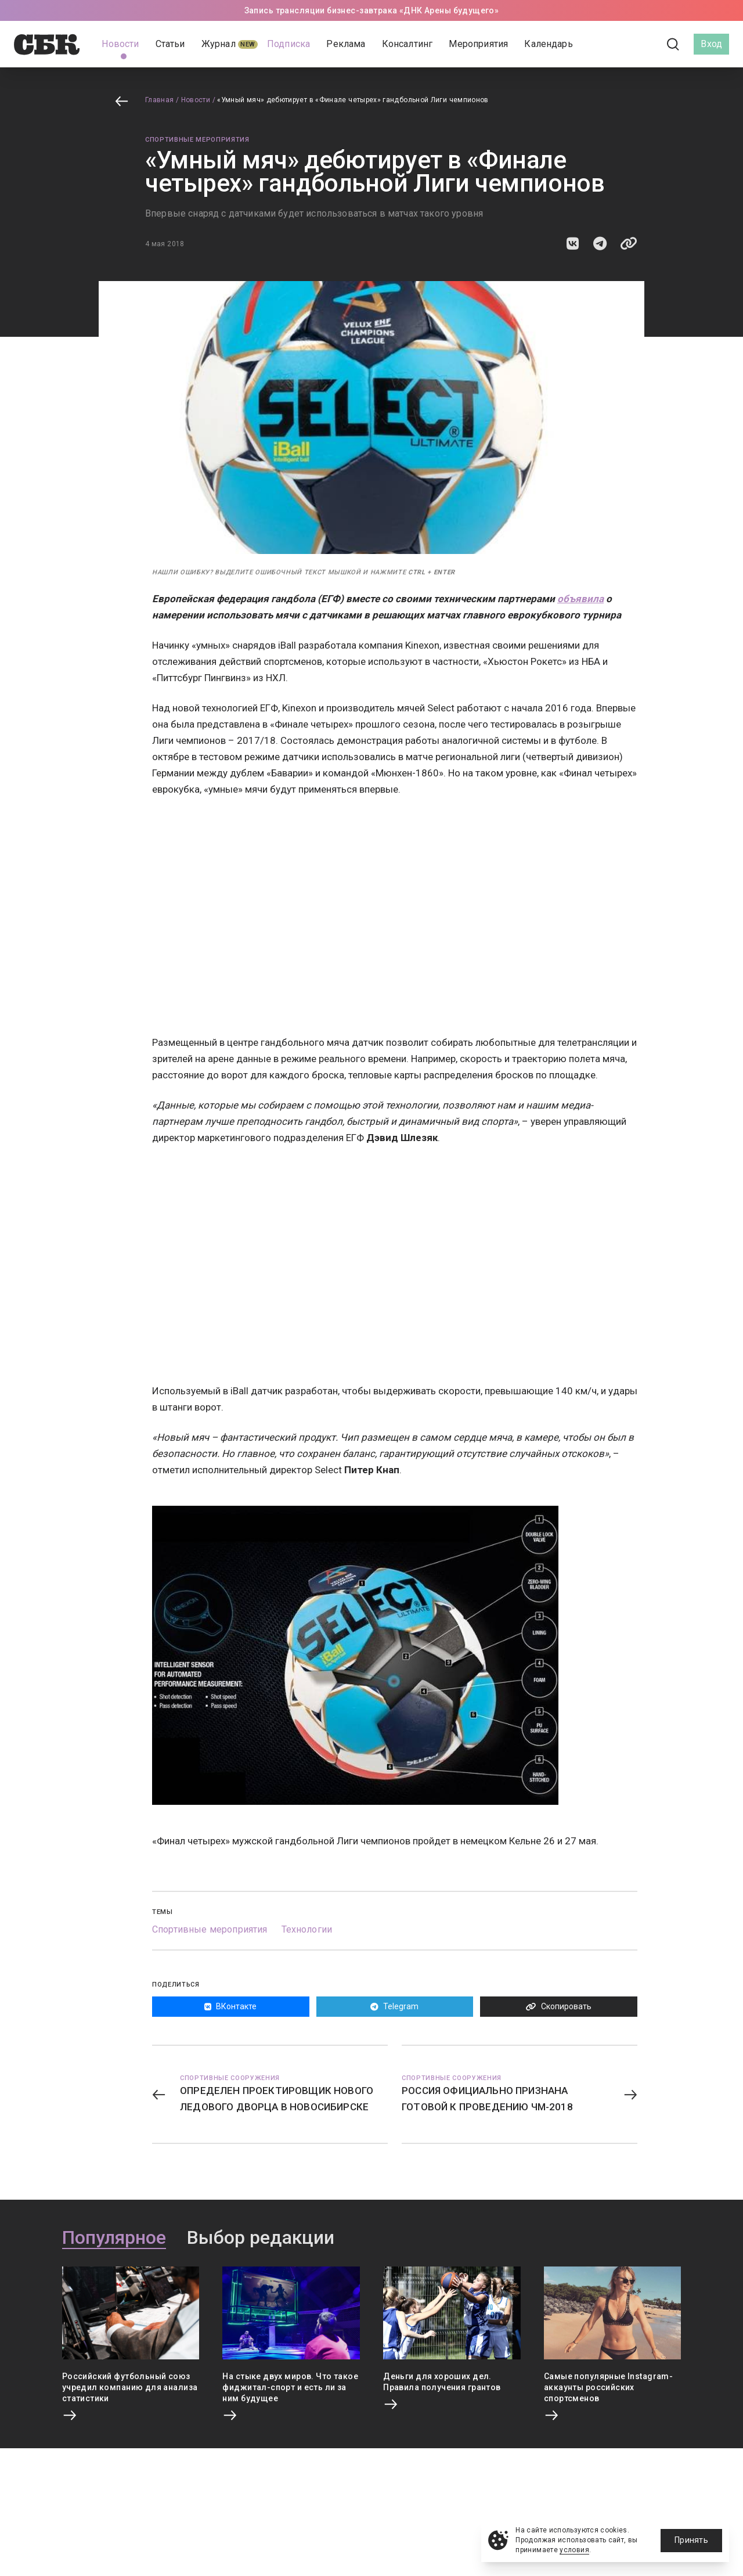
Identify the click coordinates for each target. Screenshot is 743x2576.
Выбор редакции (260, 2238)
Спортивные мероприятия (197, 139)
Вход (711, 43)
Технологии (307, 1929)
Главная (159, 100)
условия (574, 2550)
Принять (691, 2540)
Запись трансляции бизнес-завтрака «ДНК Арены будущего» (371, 10)
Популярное (114, 2238)
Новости (196, 100)
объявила (580, 599)
